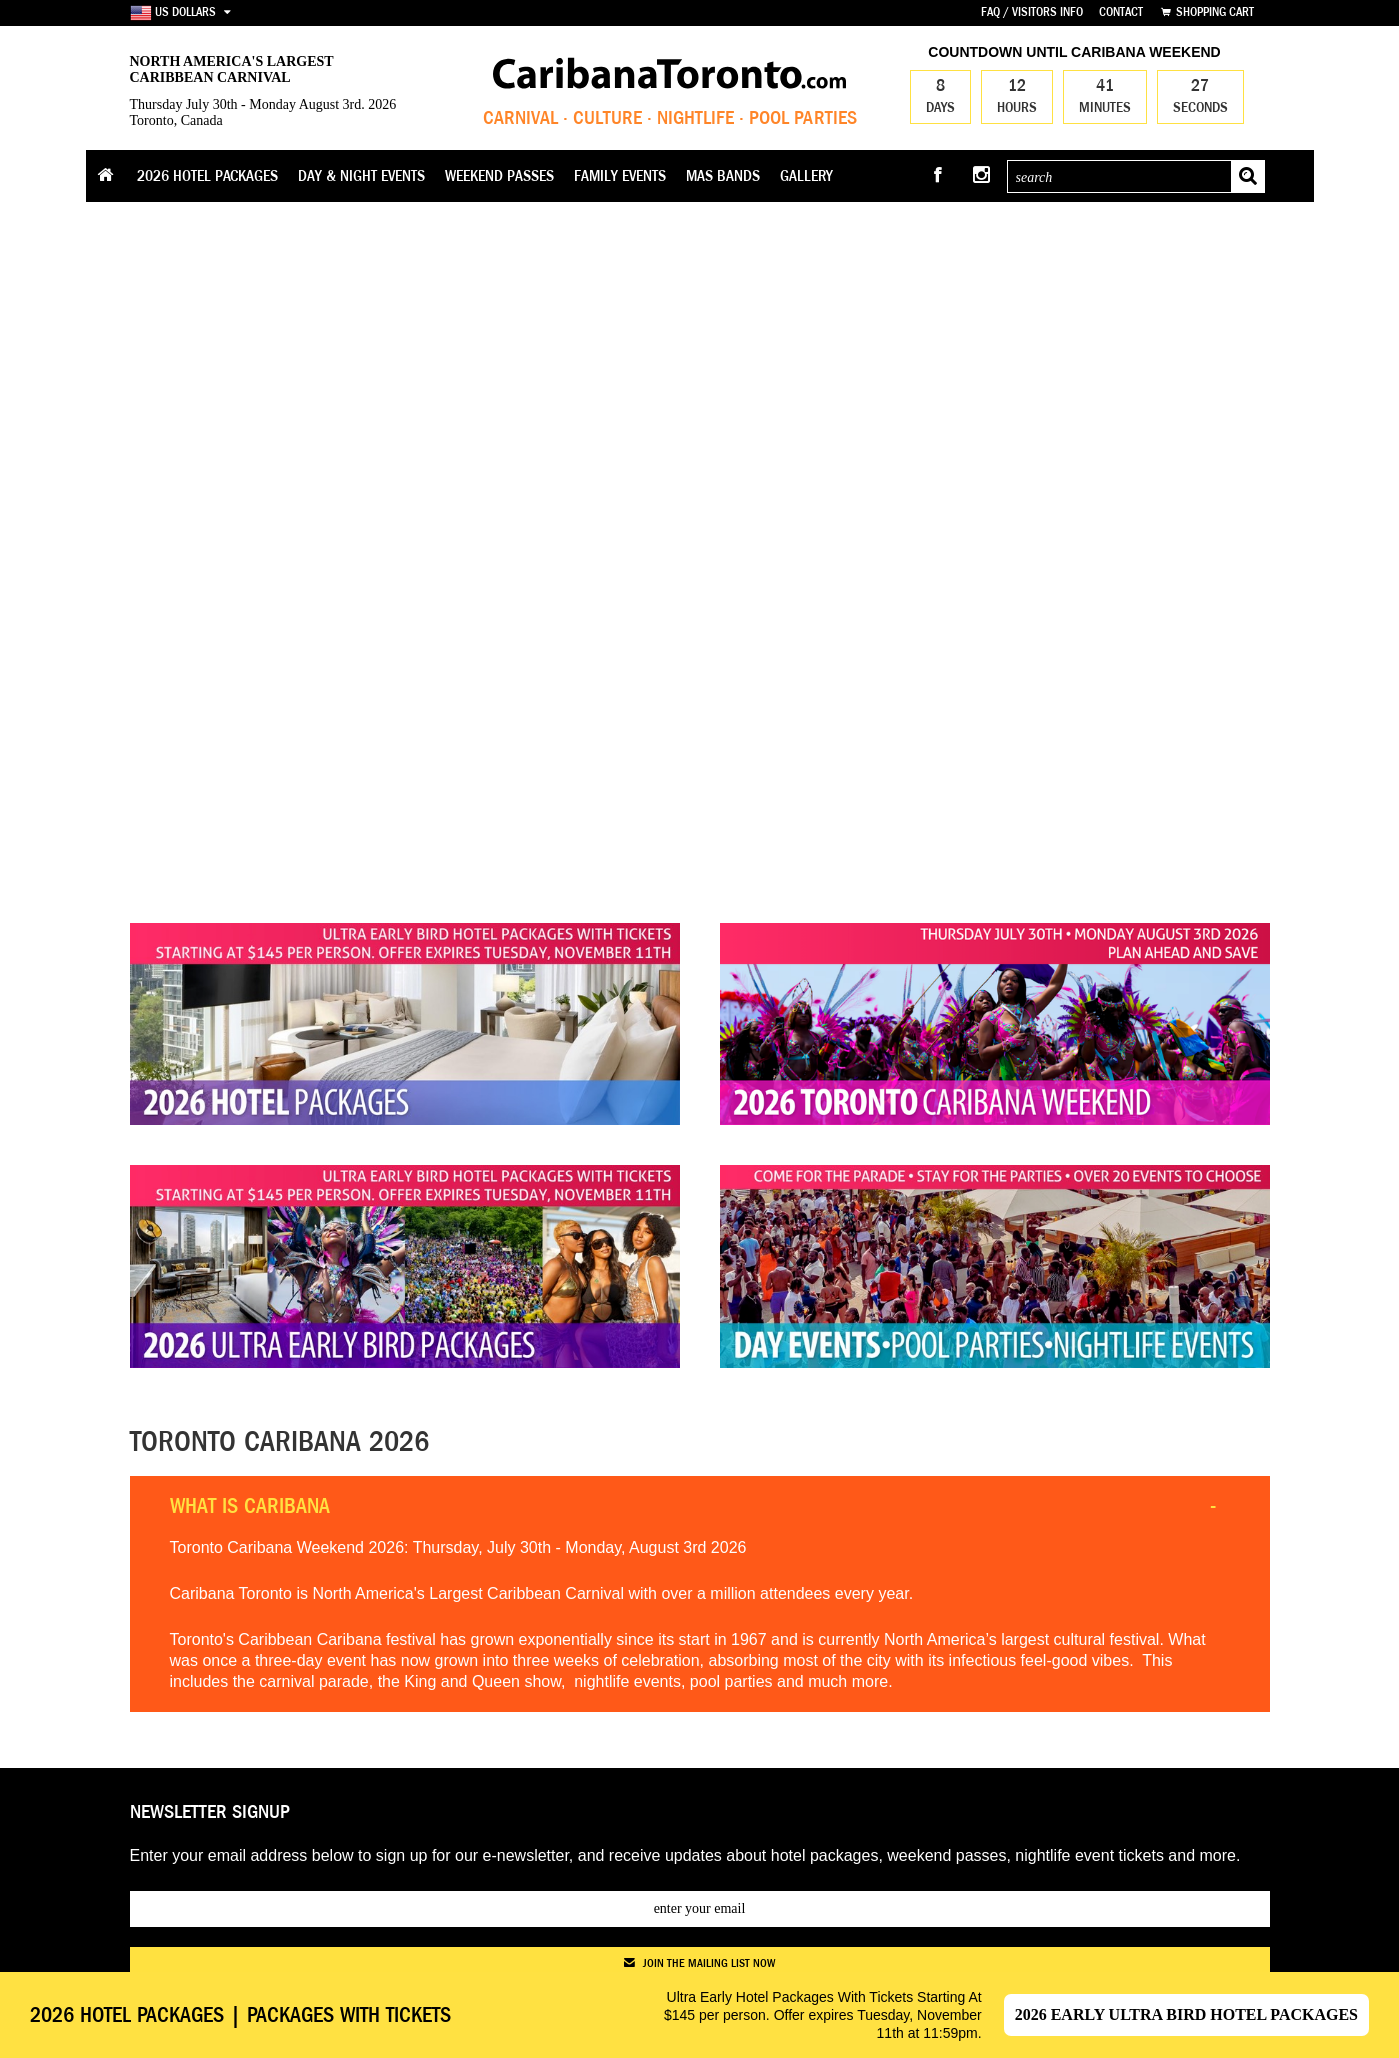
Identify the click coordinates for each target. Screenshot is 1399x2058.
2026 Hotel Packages (207, 175)
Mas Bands (723, 175)
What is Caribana (250, 1506)
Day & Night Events (361, 175)
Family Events (620, 175)
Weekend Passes (499, 175)
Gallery (806, 175)
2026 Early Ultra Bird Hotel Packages (1186, 2014)
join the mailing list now (699, 1963)
